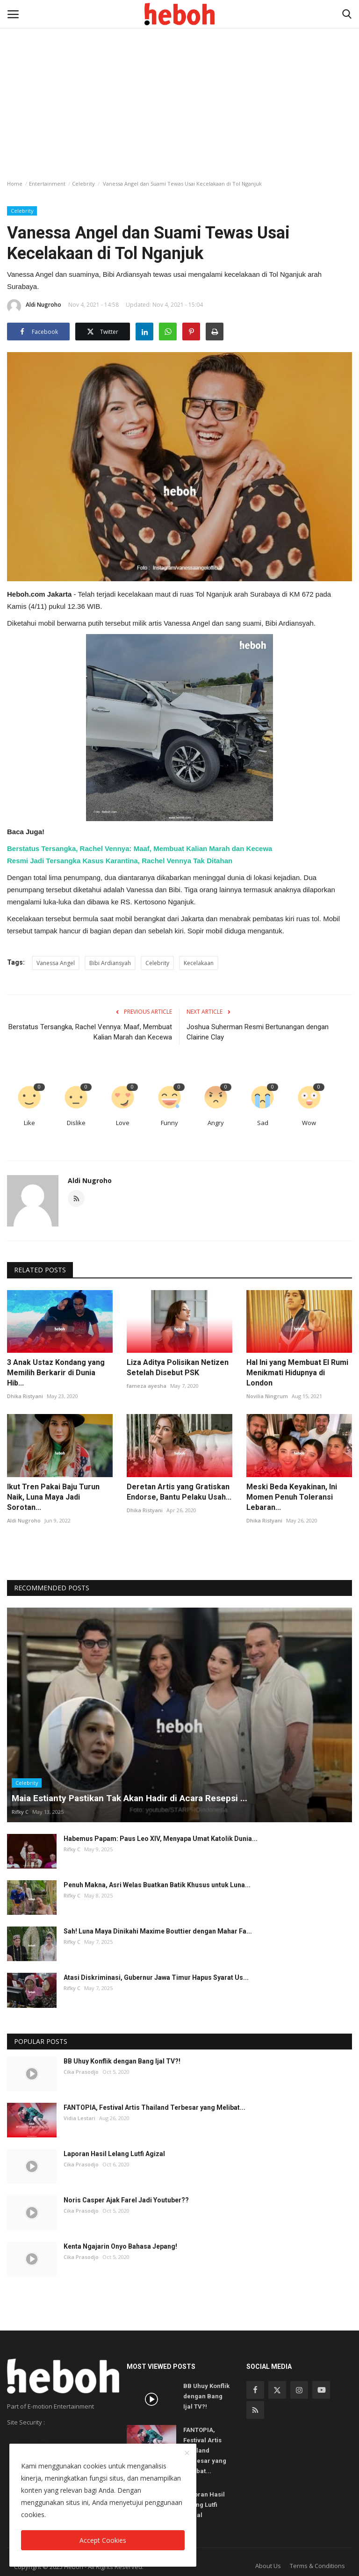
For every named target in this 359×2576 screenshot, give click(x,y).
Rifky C (20, 1811)
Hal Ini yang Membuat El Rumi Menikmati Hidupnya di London (297, 1372)
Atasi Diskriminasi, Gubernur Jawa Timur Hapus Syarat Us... (156, 1977)
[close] (187, 2453)
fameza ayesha (146, 1385)
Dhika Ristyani (25, 1396)
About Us (268, 2566)
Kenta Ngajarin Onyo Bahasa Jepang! (120, 2246)
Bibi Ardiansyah (110, 963)
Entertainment (47, 183)
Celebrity (83, 183)
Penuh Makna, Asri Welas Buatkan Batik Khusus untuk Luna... (157, 1885)
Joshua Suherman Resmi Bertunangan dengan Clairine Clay (258, 1032)
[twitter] (277, 2390)
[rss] (255, 2410)
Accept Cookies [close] (102, 2540)
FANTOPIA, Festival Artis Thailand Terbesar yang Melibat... (154, 2107)
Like (29, 1122)
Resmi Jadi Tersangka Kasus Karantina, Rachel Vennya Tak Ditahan (119, 861)
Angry (216, 1122)
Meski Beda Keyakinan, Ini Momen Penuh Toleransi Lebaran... (291, 1497)
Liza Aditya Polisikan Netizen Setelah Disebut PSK (178, 1367)
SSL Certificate (29, 2437)
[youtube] (321, 2390)
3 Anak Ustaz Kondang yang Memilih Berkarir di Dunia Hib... (56, 1372)
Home (14, 183)
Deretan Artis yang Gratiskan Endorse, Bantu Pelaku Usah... (179, 1491)
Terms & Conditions (317, 2566)
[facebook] (255, 2390)
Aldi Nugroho (34, 306)
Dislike (76, 1122)
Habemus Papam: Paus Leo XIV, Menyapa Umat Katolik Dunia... (161, 1838)
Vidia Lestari (79, 2117)
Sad (262, 1122)
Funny (169, 1122)
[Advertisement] (179, 70)
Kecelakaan (199, 963)
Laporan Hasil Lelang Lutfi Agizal (114, 2153)
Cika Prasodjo (81, 2071)
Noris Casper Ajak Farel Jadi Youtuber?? (126, 2200)
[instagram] (299, 2390)
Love (122, 1122)
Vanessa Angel (55, 963)
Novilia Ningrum (267, 1396)
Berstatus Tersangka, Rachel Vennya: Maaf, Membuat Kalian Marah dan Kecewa (139, 848)
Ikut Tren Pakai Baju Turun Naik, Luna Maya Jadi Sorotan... (53, 1497)
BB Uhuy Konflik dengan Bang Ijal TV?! (122, 2061)
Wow (309, 1122)
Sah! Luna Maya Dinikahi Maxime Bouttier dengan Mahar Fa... (158, 1931)
